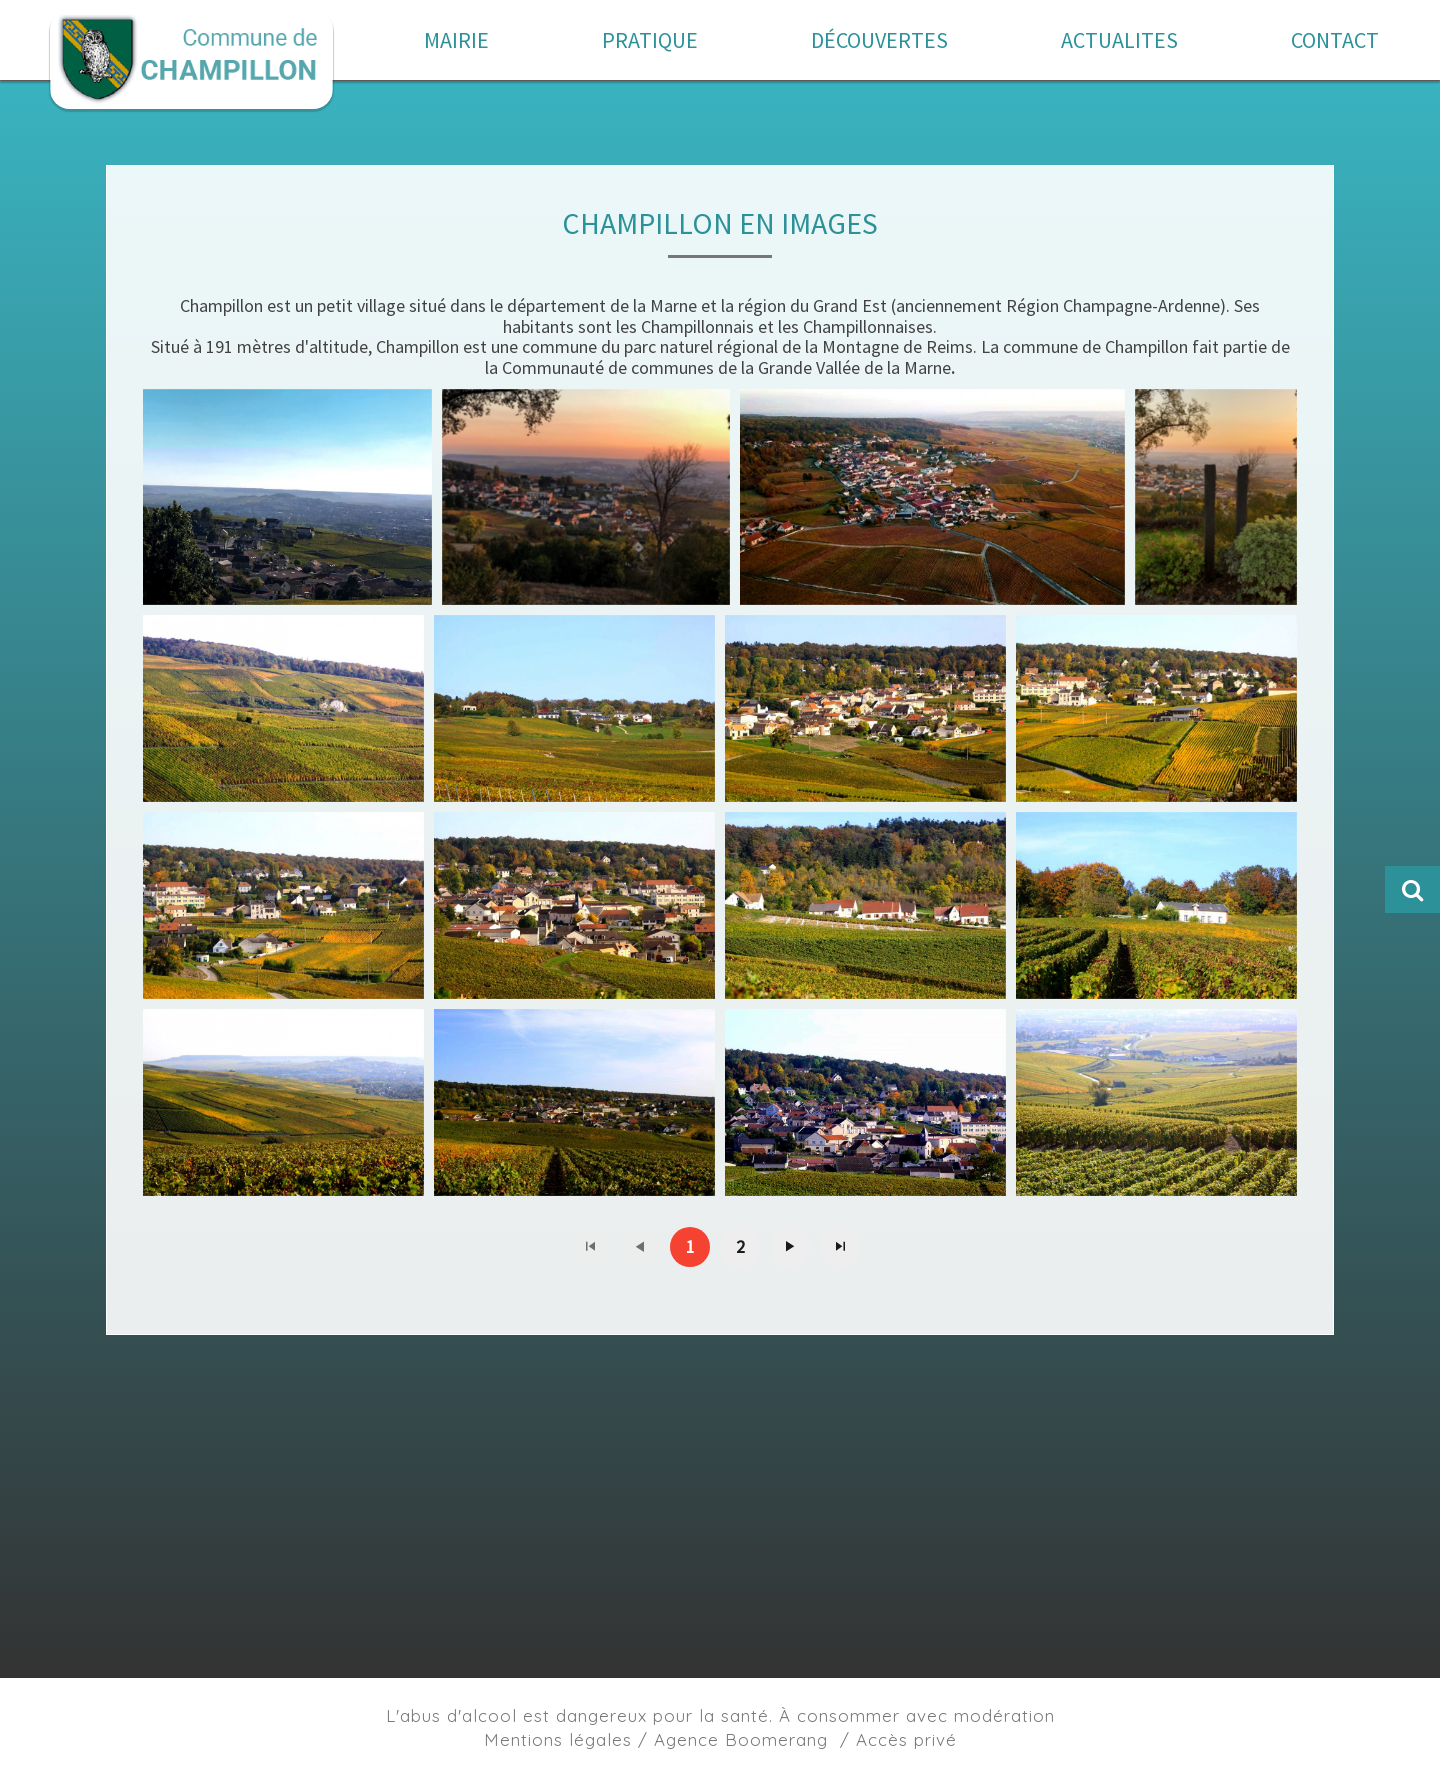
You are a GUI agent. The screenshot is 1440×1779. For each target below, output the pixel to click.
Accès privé (906, 1739)
